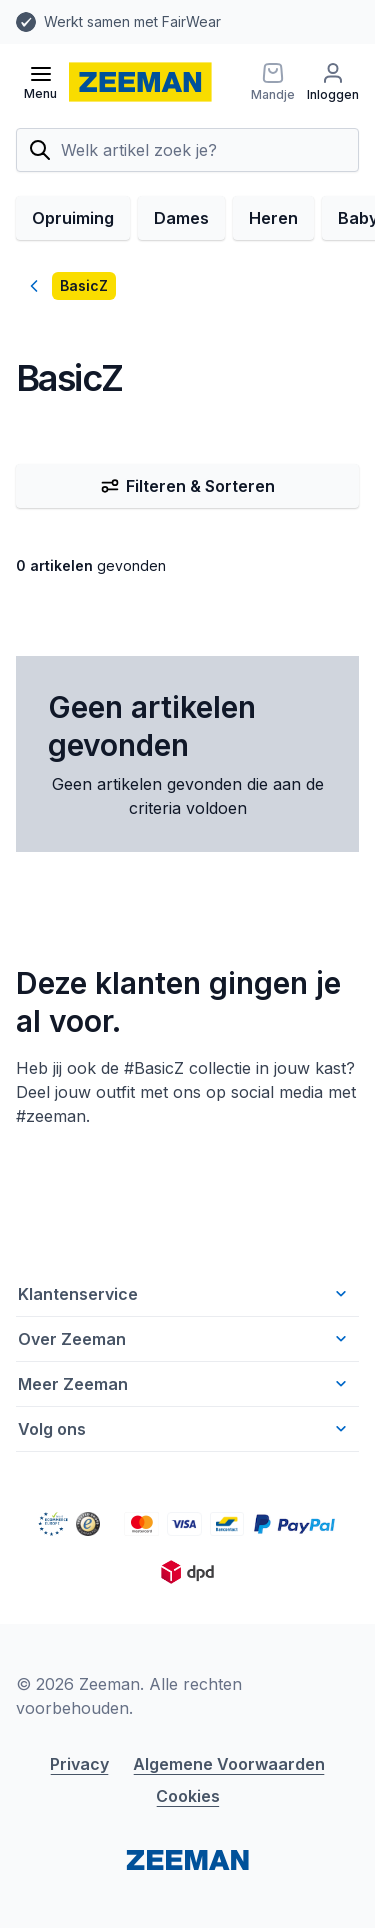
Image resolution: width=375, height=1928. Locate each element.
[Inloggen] (333, 82)
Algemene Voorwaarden (229, 1764)
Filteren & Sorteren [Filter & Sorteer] (187, 486)
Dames (181, 218)
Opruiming (73, 218)
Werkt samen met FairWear (132, 21)
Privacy (79, 1764)
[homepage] (140, 82)
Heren (273, 218)
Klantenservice (184, 1294)
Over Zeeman (184, 1339)
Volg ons (184, 1429)
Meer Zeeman (184, 1384)
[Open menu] (40, 82)
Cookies (188, 1796)
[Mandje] (273, 82)
